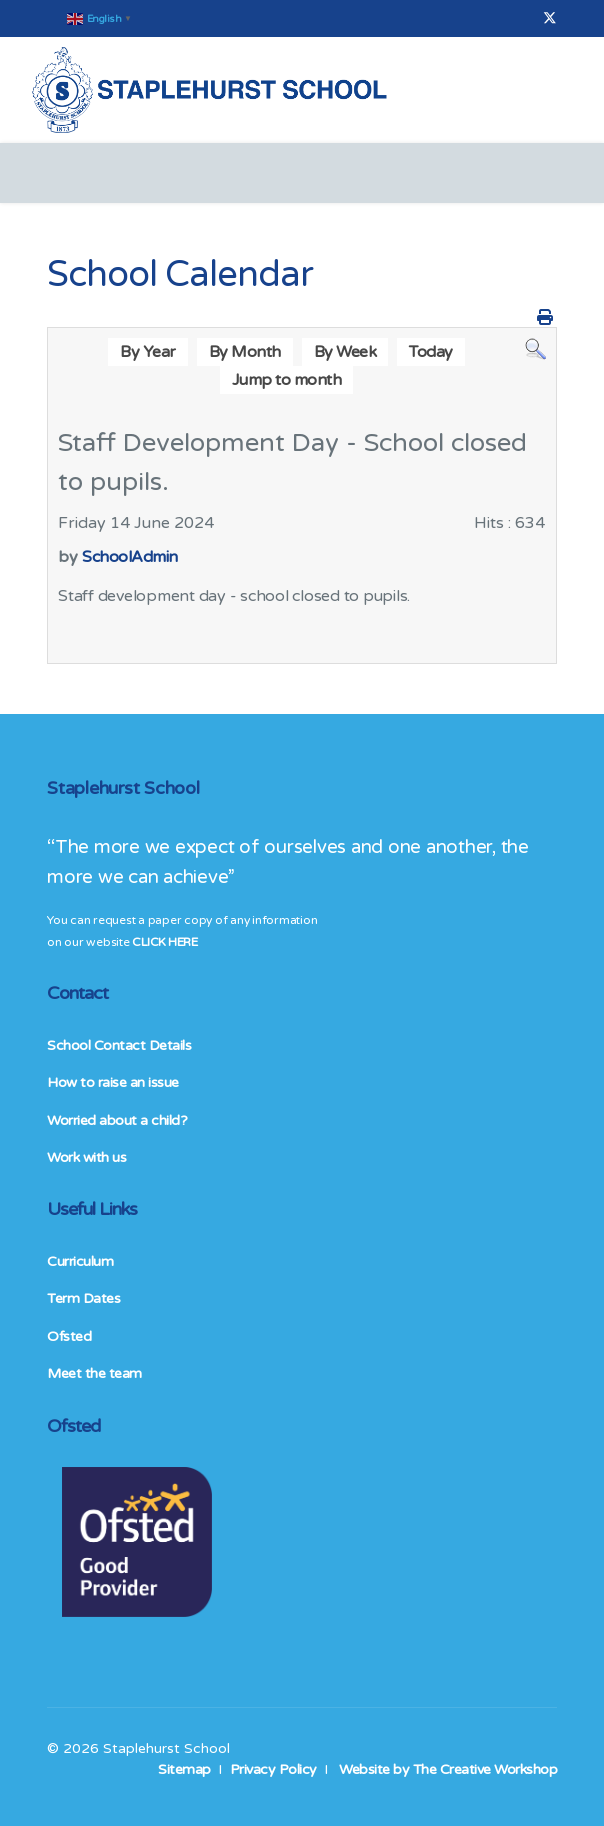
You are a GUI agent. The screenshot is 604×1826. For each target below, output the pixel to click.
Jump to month (287, 380)
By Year (148, 352)
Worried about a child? (117, 1120)
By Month (245, 352)
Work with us (86, 1157)
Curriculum (80, 1261)
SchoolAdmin (130, 557)
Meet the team (94, 1373)
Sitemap (184, 1769)
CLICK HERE (164, 942)
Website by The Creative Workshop (448, 1769)
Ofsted (69, 1336)
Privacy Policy (273, 1769)
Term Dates (83, 1298)
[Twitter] (550, 18)
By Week (345, 352)
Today (431, 352)
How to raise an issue (113, 1082)
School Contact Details (119, 1045)
